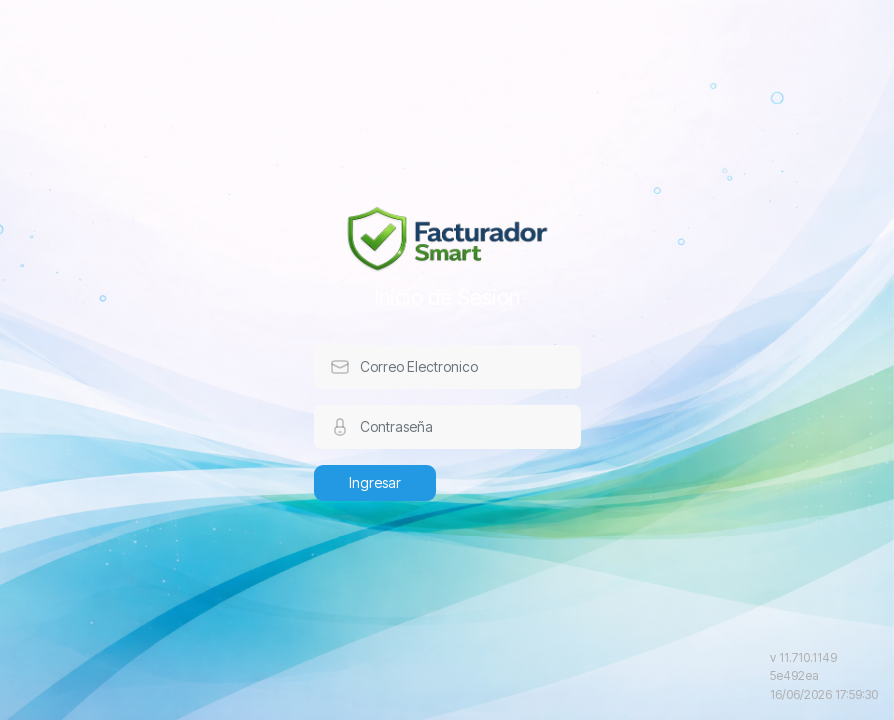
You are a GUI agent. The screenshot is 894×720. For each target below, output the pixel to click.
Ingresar (375, 482)
